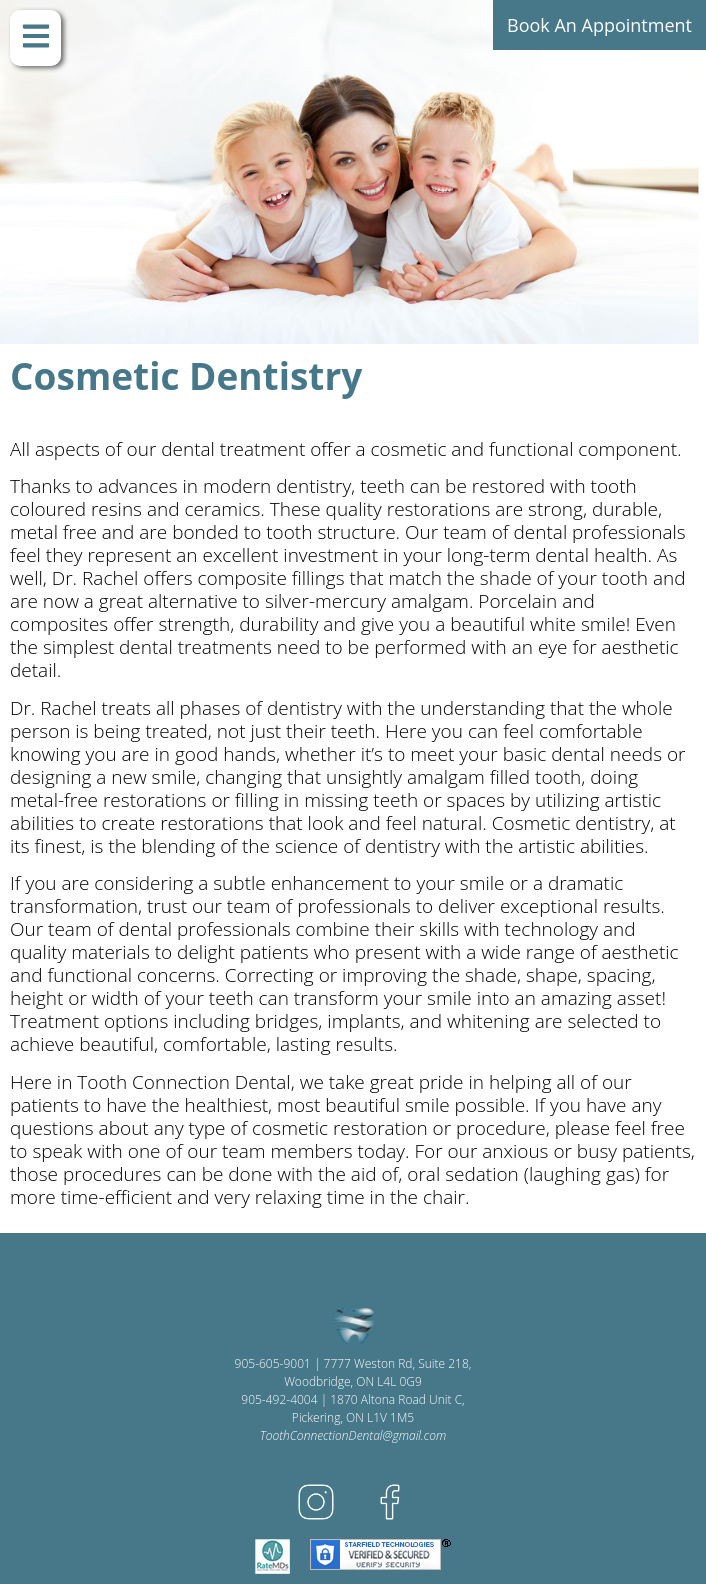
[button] (35, 38)
